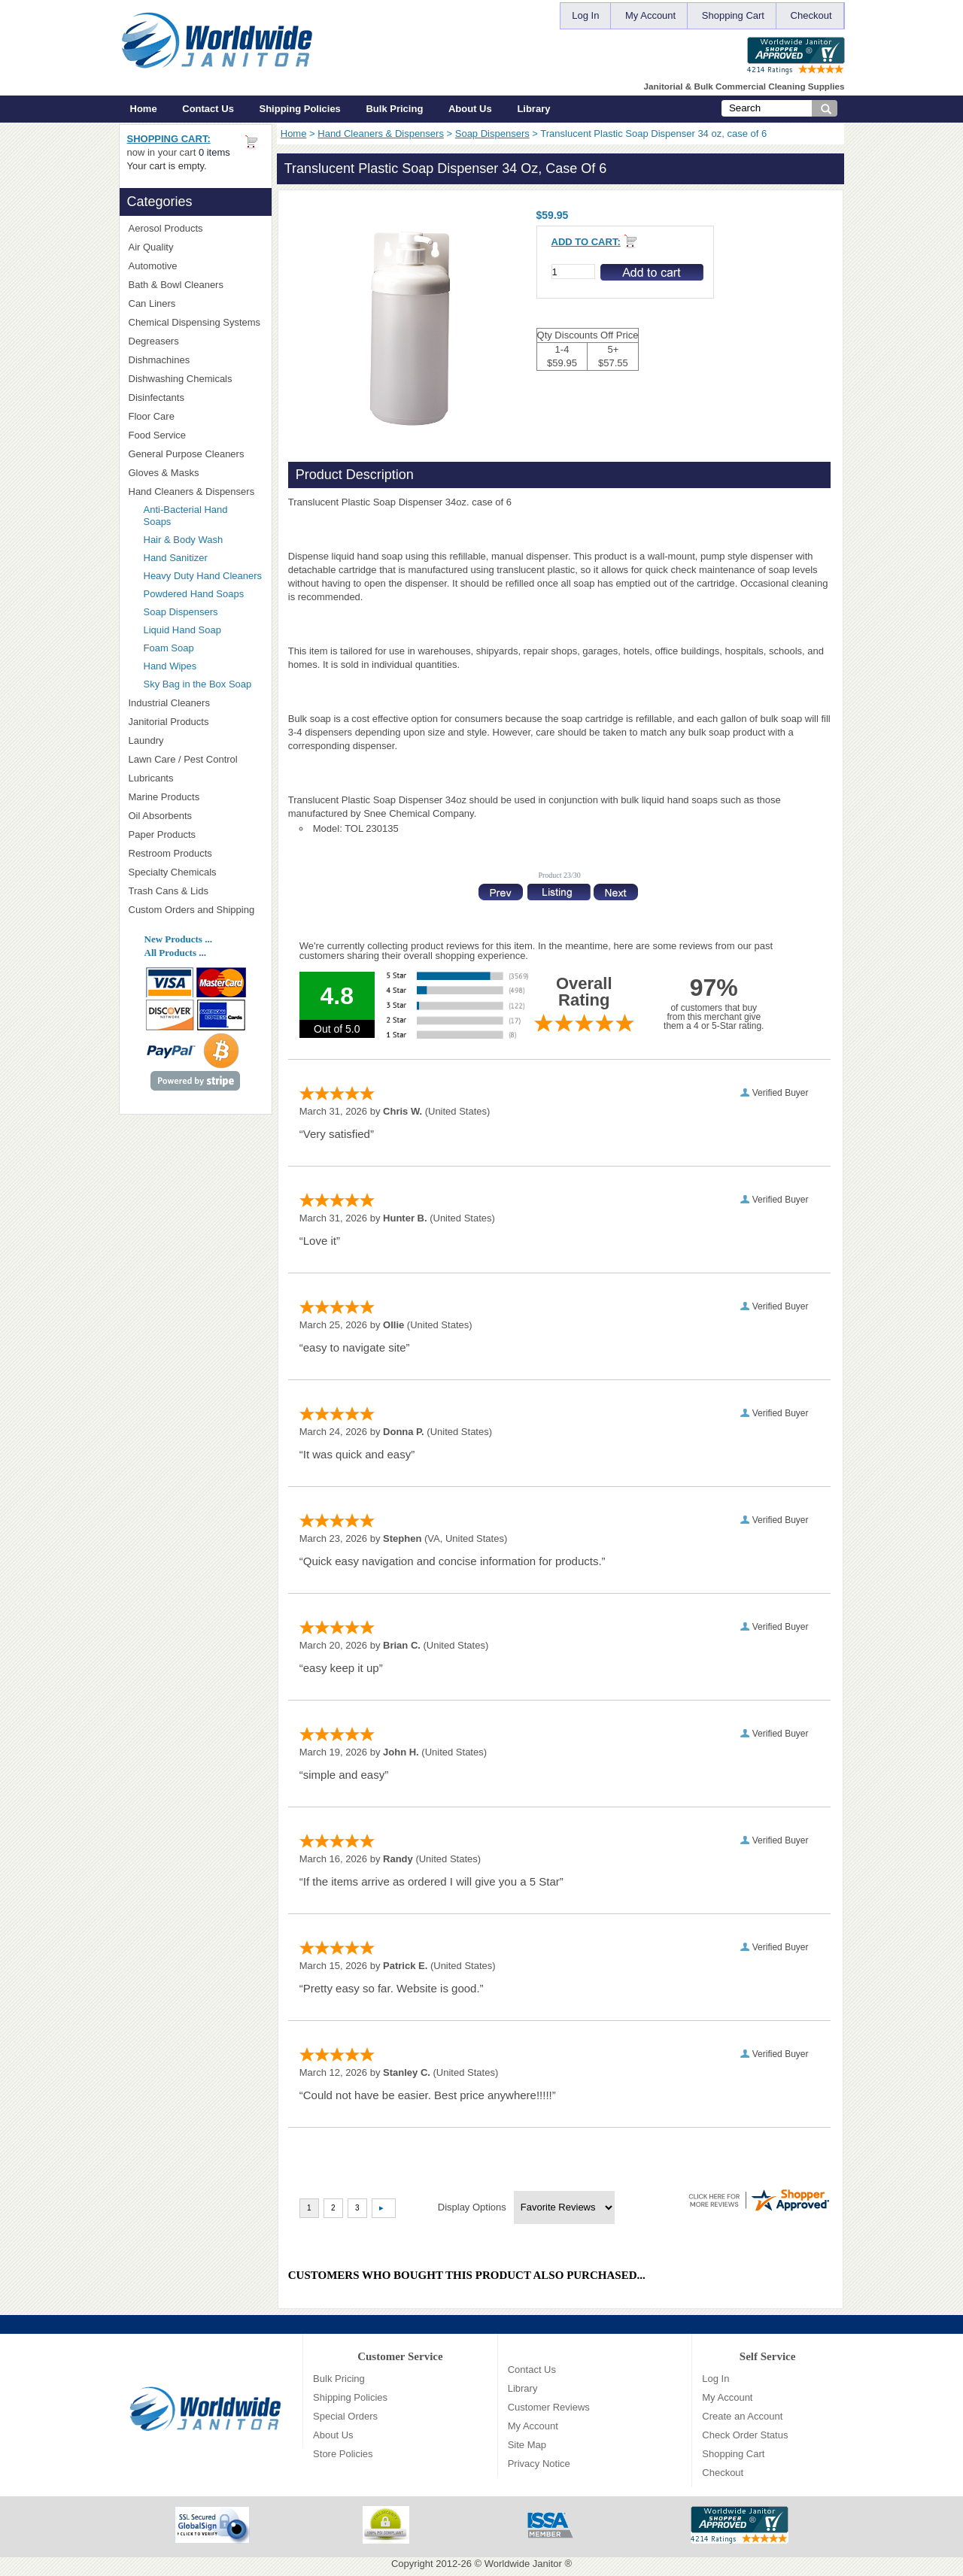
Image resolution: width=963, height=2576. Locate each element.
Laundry (196, 740)
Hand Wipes (170, 666)
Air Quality (196, 247)
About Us (470, 108)
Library (533, 108)
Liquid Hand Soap (182, 630)
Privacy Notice (539, 2463)
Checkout (811, 15)
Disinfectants (196, 397)
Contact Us (208, 108)
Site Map (527, 2444)
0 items (214, 152)
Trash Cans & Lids (196, 891)
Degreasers (154, 341)
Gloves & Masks (196, 472)
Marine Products (164, 797)
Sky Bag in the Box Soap (198, 684)
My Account (650, 15)
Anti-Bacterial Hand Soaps (186, 515)
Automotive (153, 266)
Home (143, 108)
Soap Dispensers (492, 133)
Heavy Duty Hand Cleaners (203, 575)
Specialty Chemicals (196, 872)
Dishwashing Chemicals (196, 378)
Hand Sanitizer (176, 557)
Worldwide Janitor (523, 2563)
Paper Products (196, 834)
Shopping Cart (733, 15)
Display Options (472, 2207)
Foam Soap (169, 648)
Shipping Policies (300, 108)
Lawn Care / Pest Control (196, 759)
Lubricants (151, 778)
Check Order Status (745, 2435)
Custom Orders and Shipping (196, 910)
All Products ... (175, 952)
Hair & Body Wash (183, 539)
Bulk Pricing (394, 108)
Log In (585, 15)
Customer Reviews (549, 2407)
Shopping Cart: (169, 138)
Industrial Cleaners (169, 702)
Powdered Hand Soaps (194, 593)
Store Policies (342, 2453)
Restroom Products (196, 853)
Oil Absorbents (196, 815)
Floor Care (196, 416)
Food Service (158, 435)
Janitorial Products (196, 721)
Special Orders (345, 2416)
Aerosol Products (196, 228)
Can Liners (196, 303)
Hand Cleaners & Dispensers (380, 133)
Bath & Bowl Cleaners (176, 284)
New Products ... (178, 939)
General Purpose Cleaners (187, 454)
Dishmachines (196, 360)
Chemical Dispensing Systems (196, 323)
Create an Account (742, 2416)
